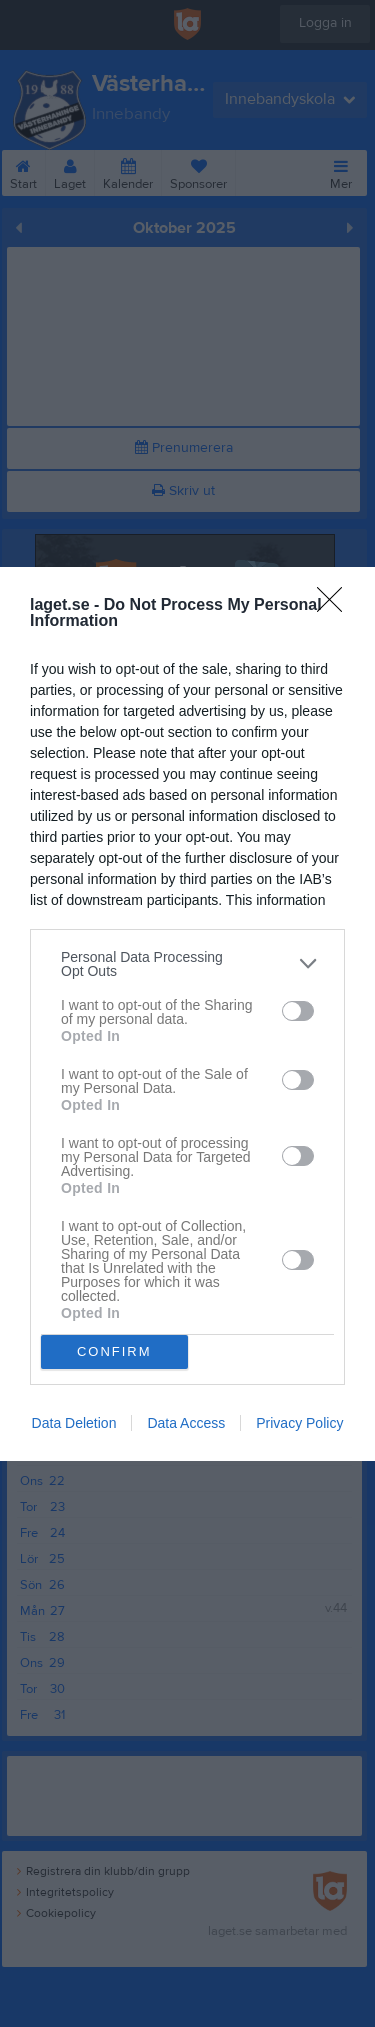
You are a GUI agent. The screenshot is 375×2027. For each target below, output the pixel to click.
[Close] (336, 606)
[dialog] (187, 1014)
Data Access (186, 1423)
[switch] (298, 1011)
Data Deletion (74, 1423)
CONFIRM (114, 1351)
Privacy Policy (299, 1423)
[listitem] (187, 964)
